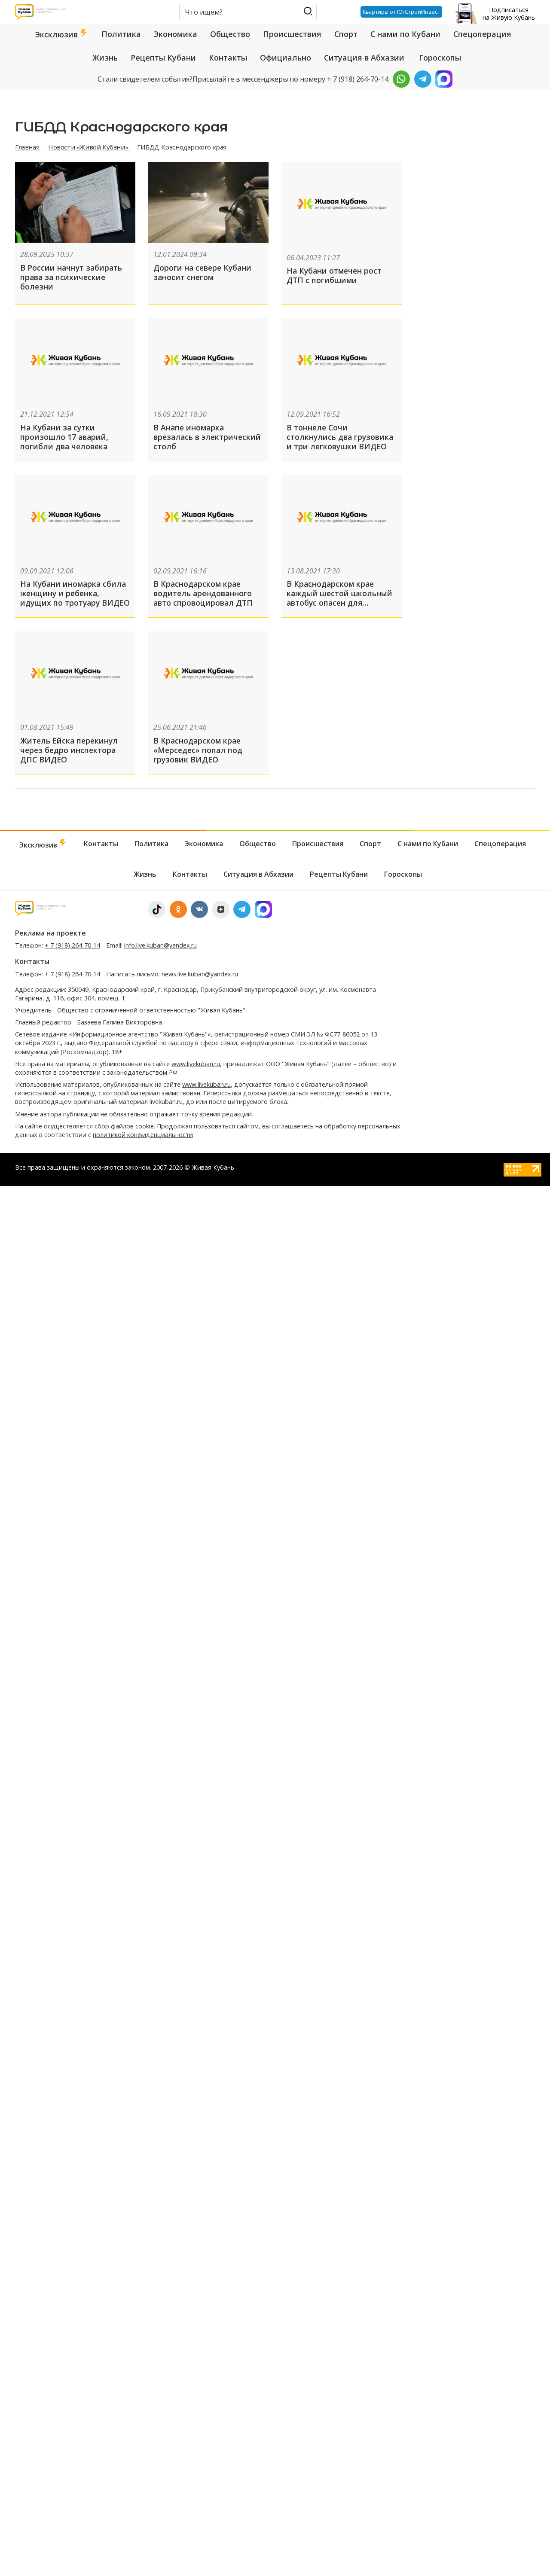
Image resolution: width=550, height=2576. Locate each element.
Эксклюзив (62, 34)
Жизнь (105, 57)
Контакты (228, 57)
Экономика (175, 34)
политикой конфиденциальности (143, 1141)
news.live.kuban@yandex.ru (200, 980)
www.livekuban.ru (195, 1070)
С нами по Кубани (405, 34)
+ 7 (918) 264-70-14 (72, 951)
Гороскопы (440, 57)
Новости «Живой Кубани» (89, 147)
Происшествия (292, 34)
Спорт (346, 34)
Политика (121, 34)
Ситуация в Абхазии (364, 57)
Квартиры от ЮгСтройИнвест (399, 11)
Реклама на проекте (50, 939)
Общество (230, 34)
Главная (28, 147)
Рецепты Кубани (163, 57)
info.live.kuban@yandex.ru (160, 951)
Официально (285, 57)
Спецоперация (482, 34)
